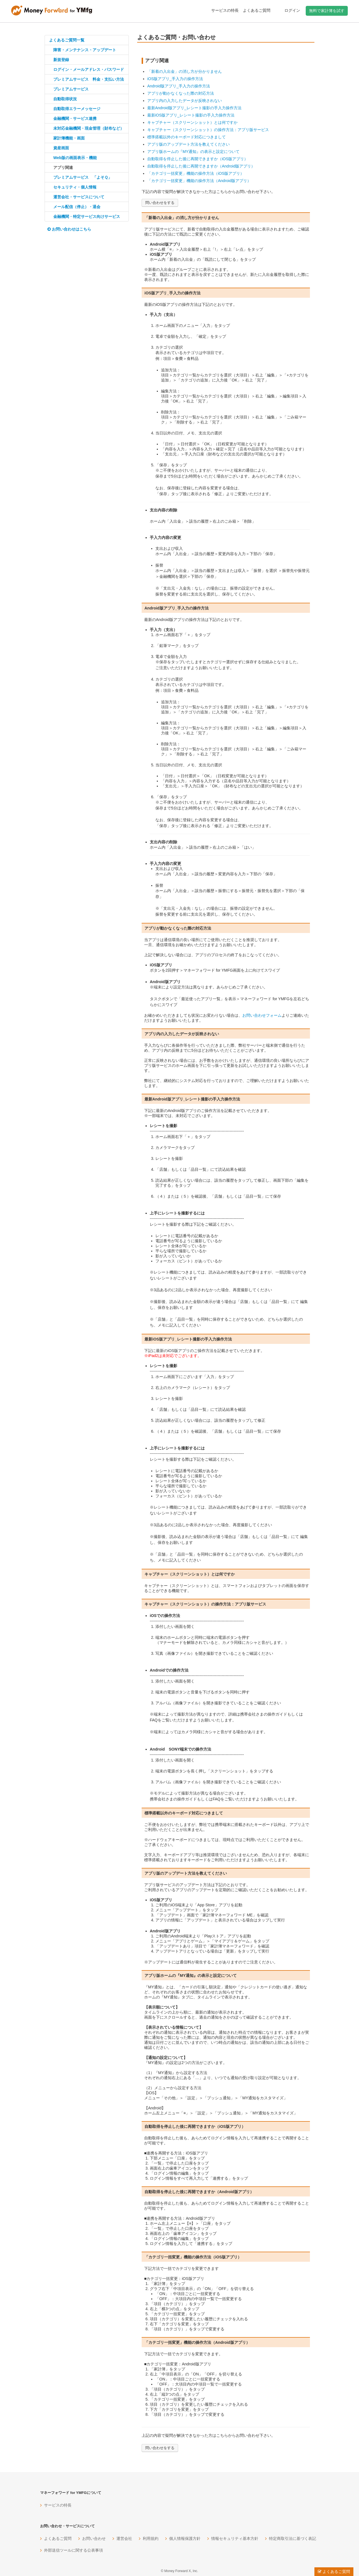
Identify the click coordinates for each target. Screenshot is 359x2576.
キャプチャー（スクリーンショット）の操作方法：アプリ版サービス (208, 129)
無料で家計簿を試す (326, 10)
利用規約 (150, 2538)
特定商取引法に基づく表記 (292, 2538)
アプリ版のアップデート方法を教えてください (188, 144)
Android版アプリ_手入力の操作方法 (178, 86)
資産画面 (61, 148)
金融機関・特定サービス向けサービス (86, 216)
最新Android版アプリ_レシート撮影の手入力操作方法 (194, 108)
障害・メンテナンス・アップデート (84, 50)
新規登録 (61, 59)
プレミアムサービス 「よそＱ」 (82, 177)
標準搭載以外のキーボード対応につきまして (186, 137)
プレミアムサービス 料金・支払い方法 (88, 79)
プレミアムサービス (71, 89)
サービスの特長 (225, 10)
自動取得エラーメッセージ (76, 108)
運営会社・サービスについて (78, 197)
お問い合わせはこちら (69, 229)
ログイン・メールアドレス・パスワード (88, 69)
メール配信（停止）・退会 (76, 206)
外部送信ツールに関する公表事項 (73, 2550)
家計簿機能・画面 (69, 138)
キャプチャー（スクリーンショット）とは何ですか (192, 122)
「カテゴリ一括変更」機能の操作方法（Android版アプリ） (199, 180)
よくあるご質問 (256, 10)
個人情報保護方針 (185, 2538)
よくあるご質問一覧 (66, 40)
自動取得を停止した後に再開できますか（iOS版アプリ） (197, 159)
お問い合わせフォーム (262, 1015)
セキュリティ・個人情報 (74, 187)
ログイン (292, 10)
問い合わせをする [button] (159, 203)
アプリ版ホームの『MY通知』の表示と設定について (193, 151)
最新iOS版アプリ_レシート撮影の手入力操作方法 (190, 115)
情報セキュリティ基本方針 (234, 2538)
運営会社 (124, 2538)
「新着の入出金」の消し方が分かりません (184, 71)
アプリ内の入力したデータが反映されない (184, 100)
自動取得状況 (65, 99)
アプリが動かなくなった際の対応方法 (180, 93)
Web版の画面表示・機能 (75, 157)
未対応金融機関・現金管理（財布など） (88, 128)
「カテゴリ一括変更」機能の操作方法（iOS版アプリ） (195, 173)
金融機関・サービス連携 (74, 118)
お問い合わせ (94, 2538)
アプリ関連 (63, 167)
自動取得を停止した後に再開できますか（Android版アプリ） (201, 166)
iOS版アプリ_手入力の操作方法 (175, 78)
